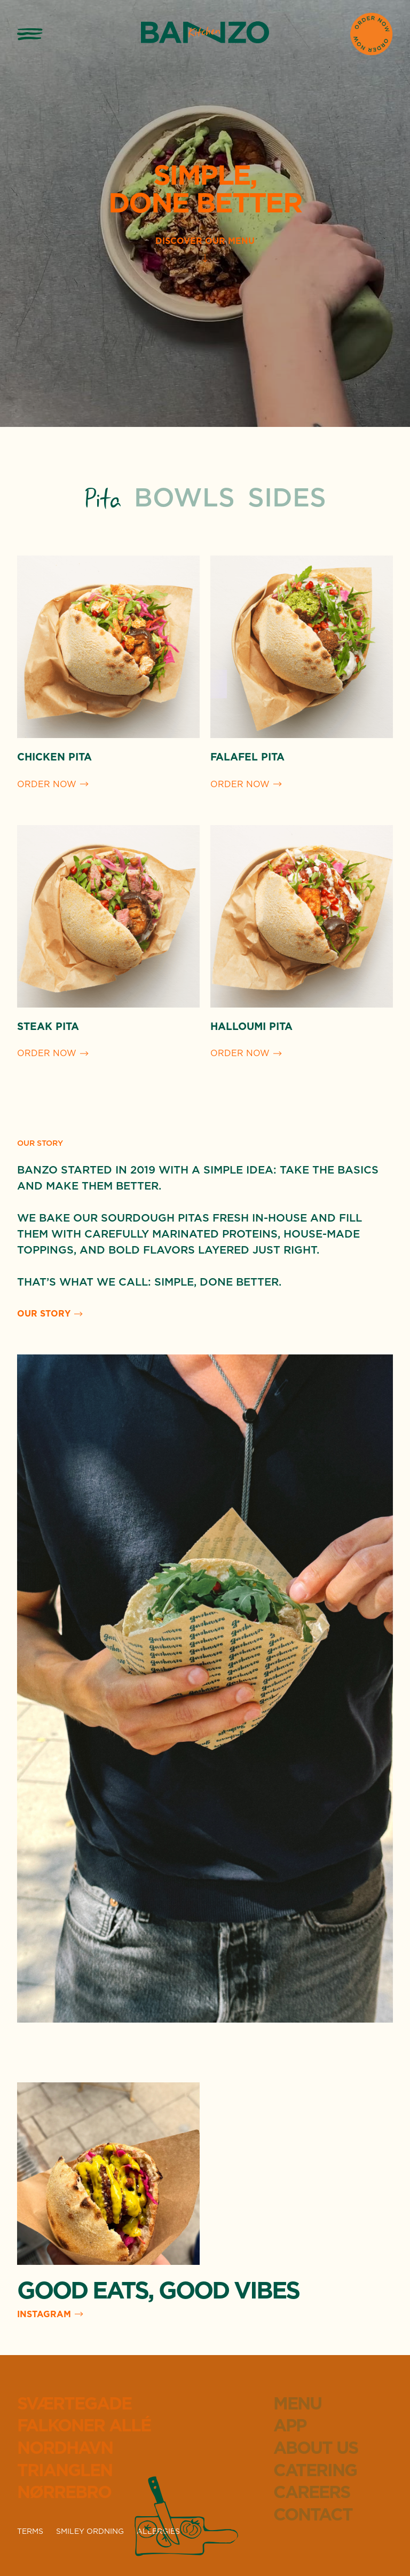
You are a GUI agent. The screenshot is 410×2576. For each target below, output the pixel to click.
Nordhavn (65, 2448)
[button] (30, 34)
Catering (315, 2470)
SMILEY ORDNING (90, 2531)
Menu (297, 2404)
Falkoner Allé (84, 2426)
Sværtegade (74, 2404)
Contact (312, 2515)
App (289, 2426)
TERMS (30, 2531)
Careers (311, 2492)
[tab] (102, 499)
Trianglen (64, 2470)
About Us (315, 2448)
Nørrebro (64, 2492)
